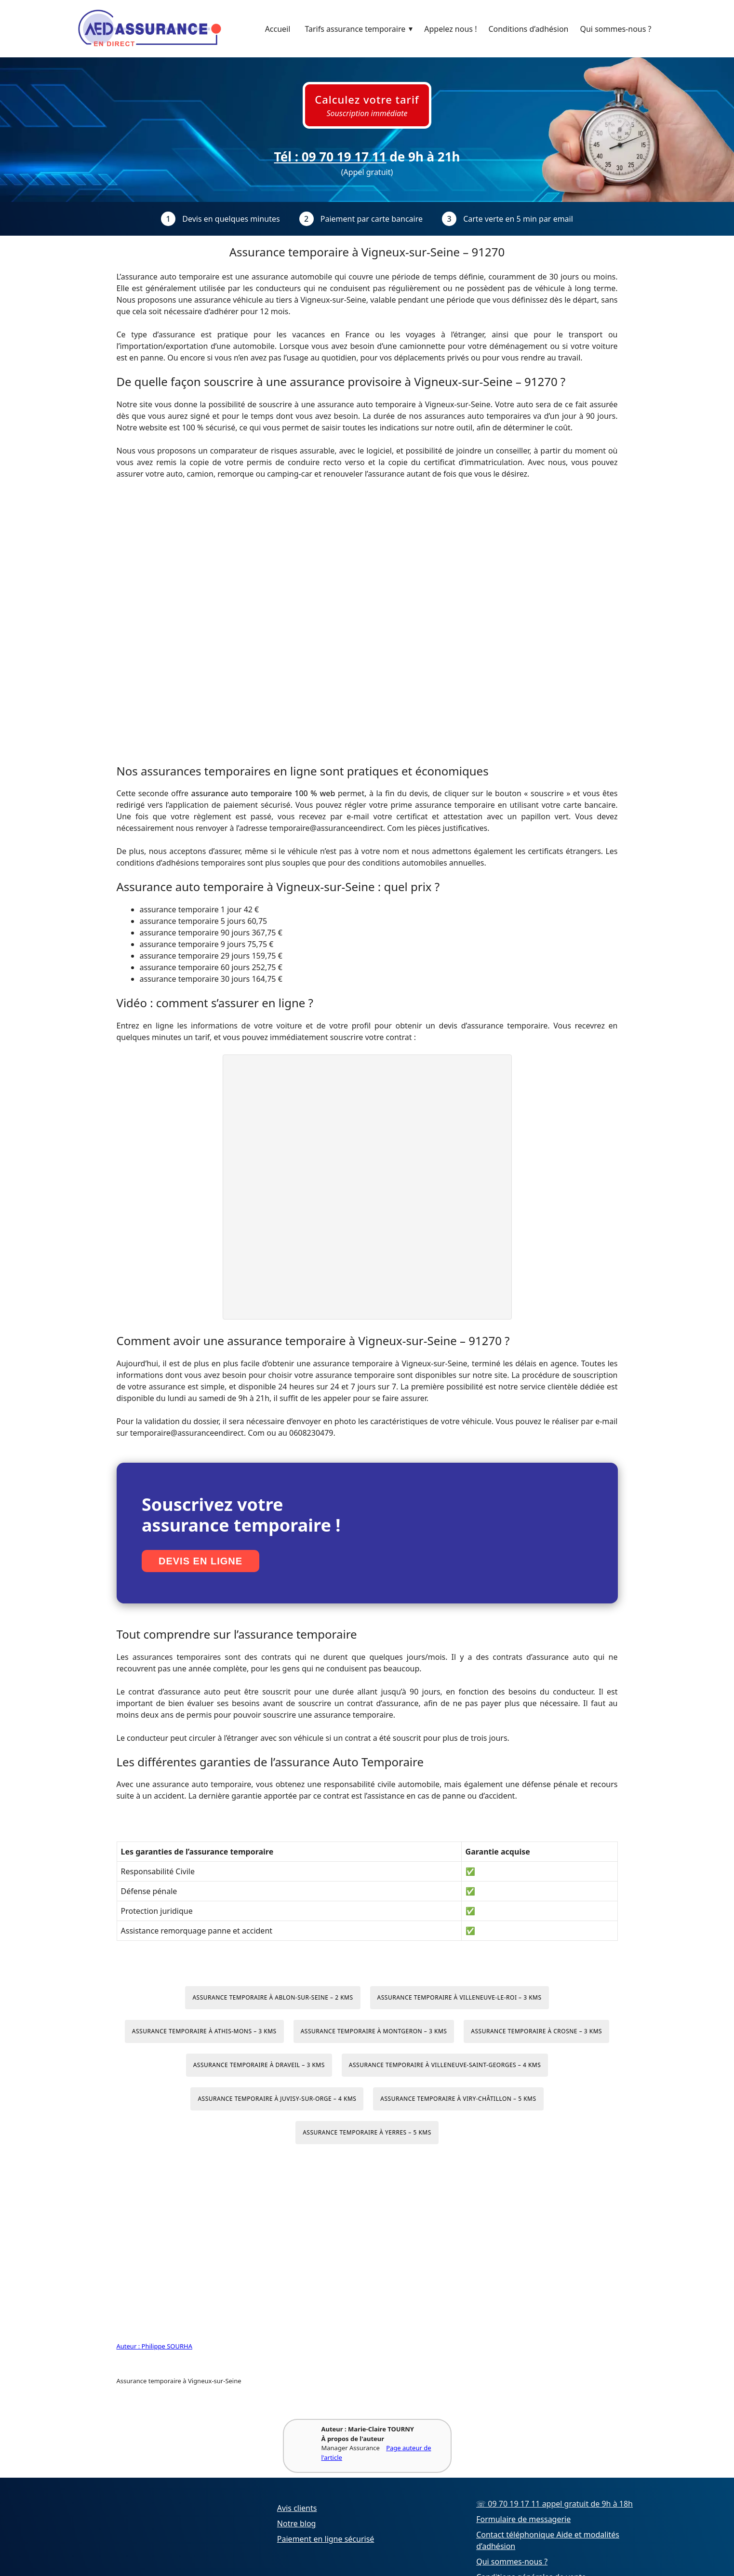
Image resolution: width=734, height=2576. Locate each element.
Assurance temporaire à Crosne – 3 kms (536, 2031)
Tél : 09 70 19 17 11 (330, 156)
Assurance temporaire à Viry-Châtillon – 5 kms (458, 2099)
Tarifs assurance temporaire (361, 28)
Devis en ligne (200, 1561)
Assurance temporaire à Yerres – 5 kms (367, 2132)
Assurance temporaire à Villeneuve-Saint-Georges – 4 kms (445, 2065)
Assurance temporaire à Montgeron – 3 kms (374, 2031)
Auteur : (129, 2346)
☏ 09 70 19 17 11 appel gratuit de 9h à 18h (554, 2503)
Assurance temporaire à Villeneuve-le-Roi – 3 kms (459, 1997)
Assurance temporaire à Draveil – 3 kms (259, 2065)
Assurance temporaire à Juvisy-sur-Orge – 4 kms (277, 2099)
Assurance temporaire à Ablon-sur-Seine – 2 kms (272, 1997)
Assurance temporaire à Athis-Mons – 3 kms (204, 2031)
